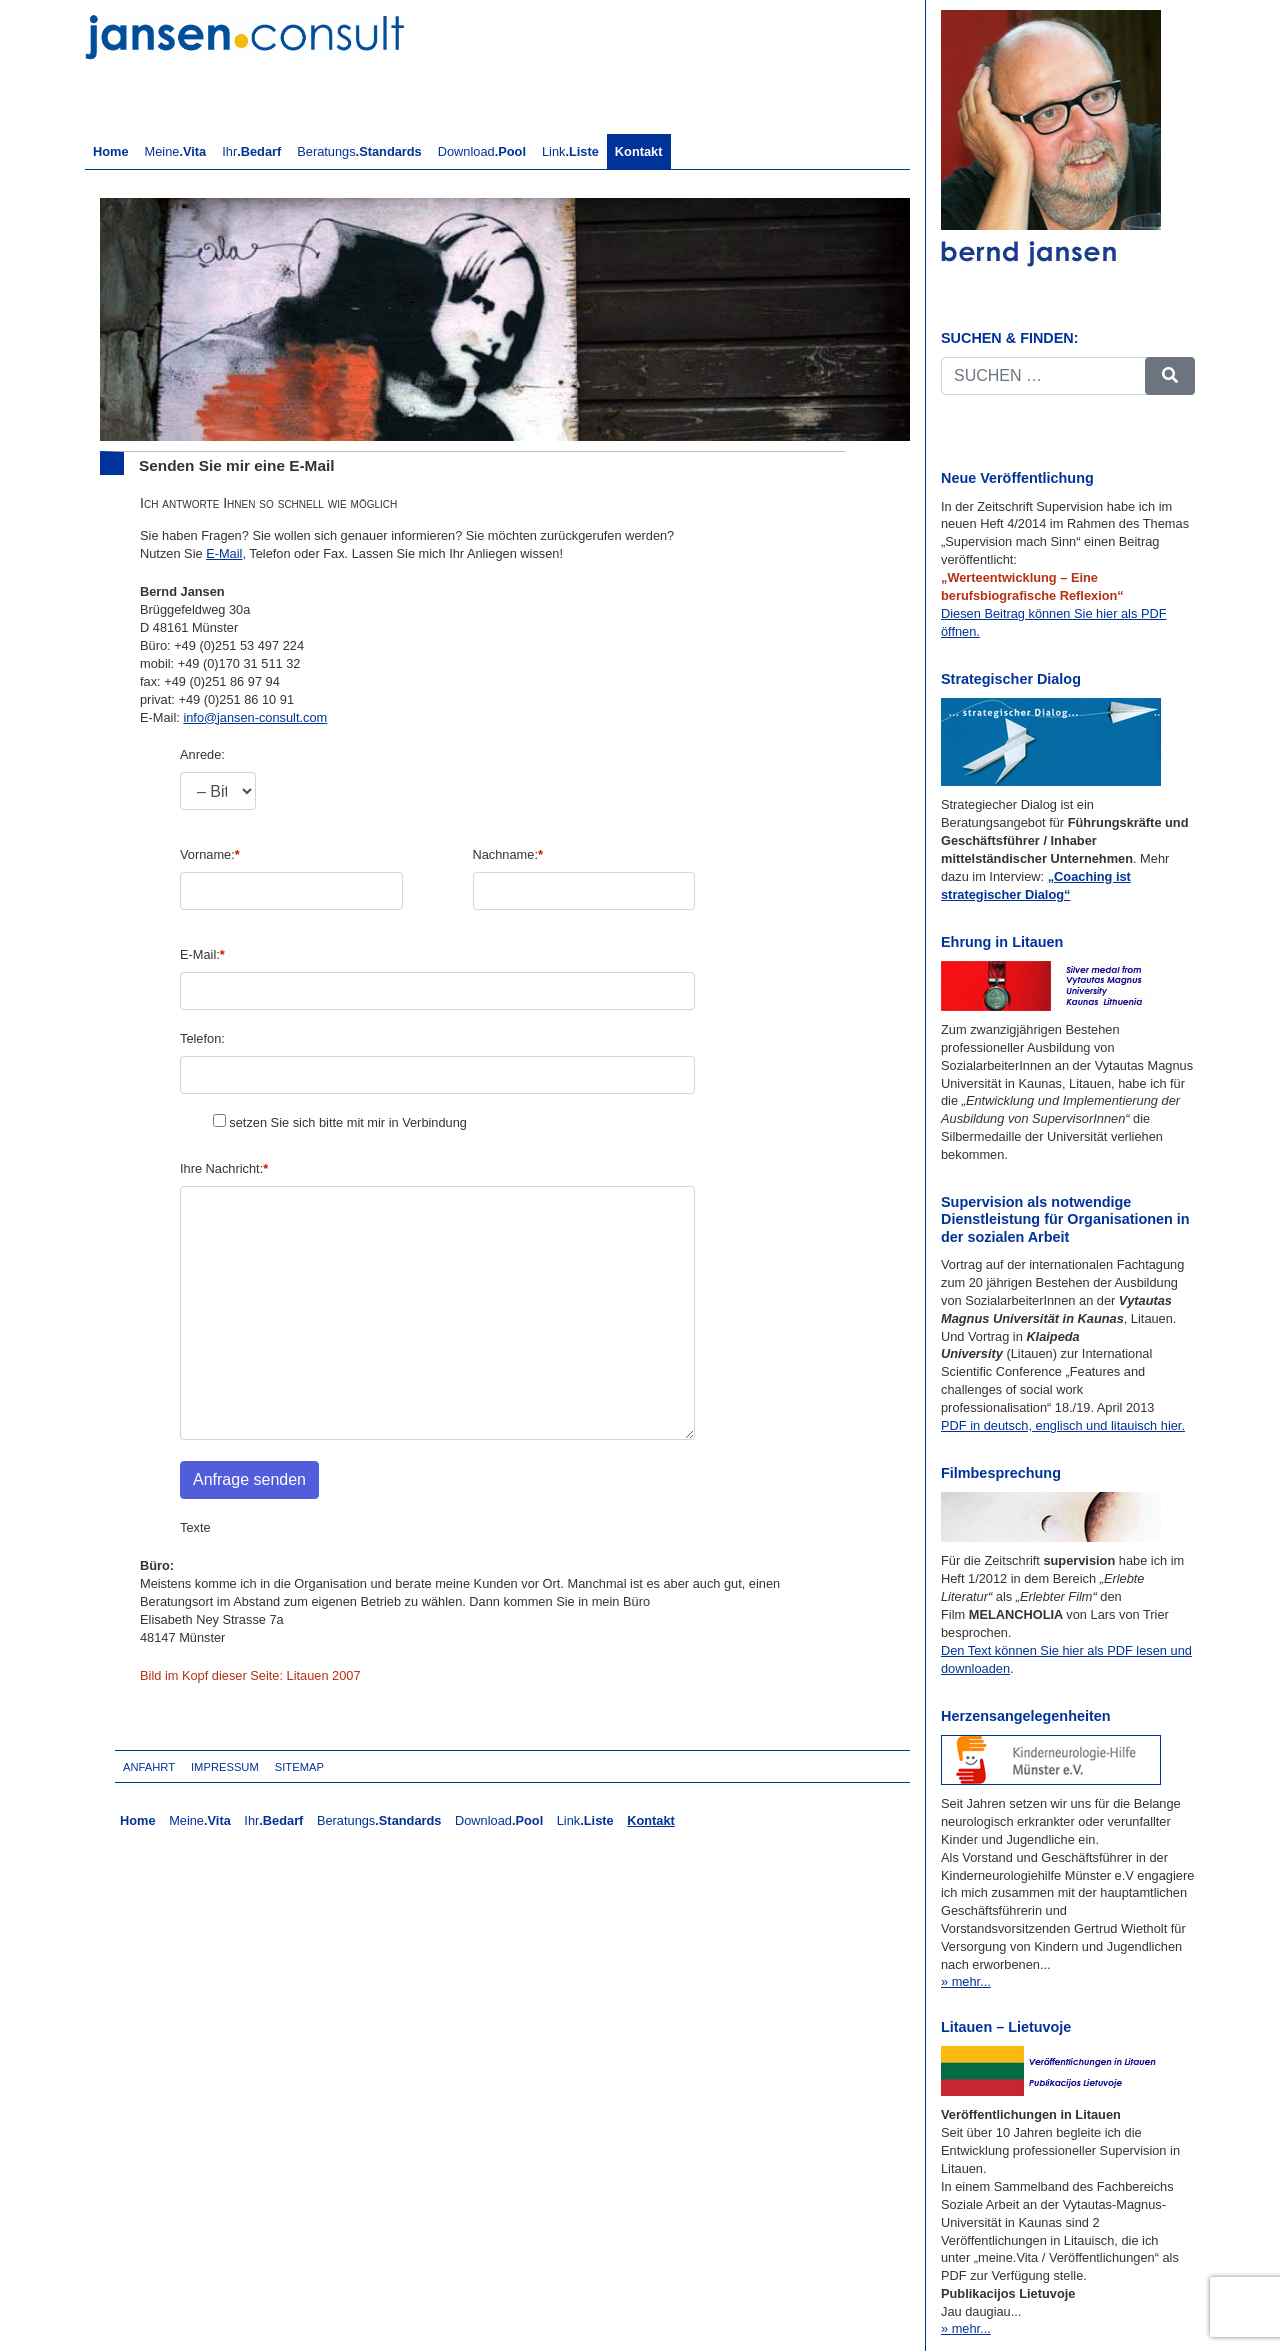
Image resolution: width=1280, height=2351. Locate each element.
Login (357, 1767)
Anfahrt (149, 1767)
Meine (176, 151)
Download (482, 151)
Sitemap (299, 1767)
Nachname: (508, 854)
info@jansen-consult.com (255, 717)
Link (570, 151)
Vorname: (210, 854)
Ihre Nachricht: (224, 1168)
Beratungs (359, 151)
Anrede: (202, 754)
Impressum (225, 1767)
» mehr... (966, 1981)
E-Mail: (202, 954)
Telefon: (202, 1038)
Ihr (251, 151)
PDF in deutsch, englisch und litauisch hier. (1063, 1425)
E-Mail (224, 553)
